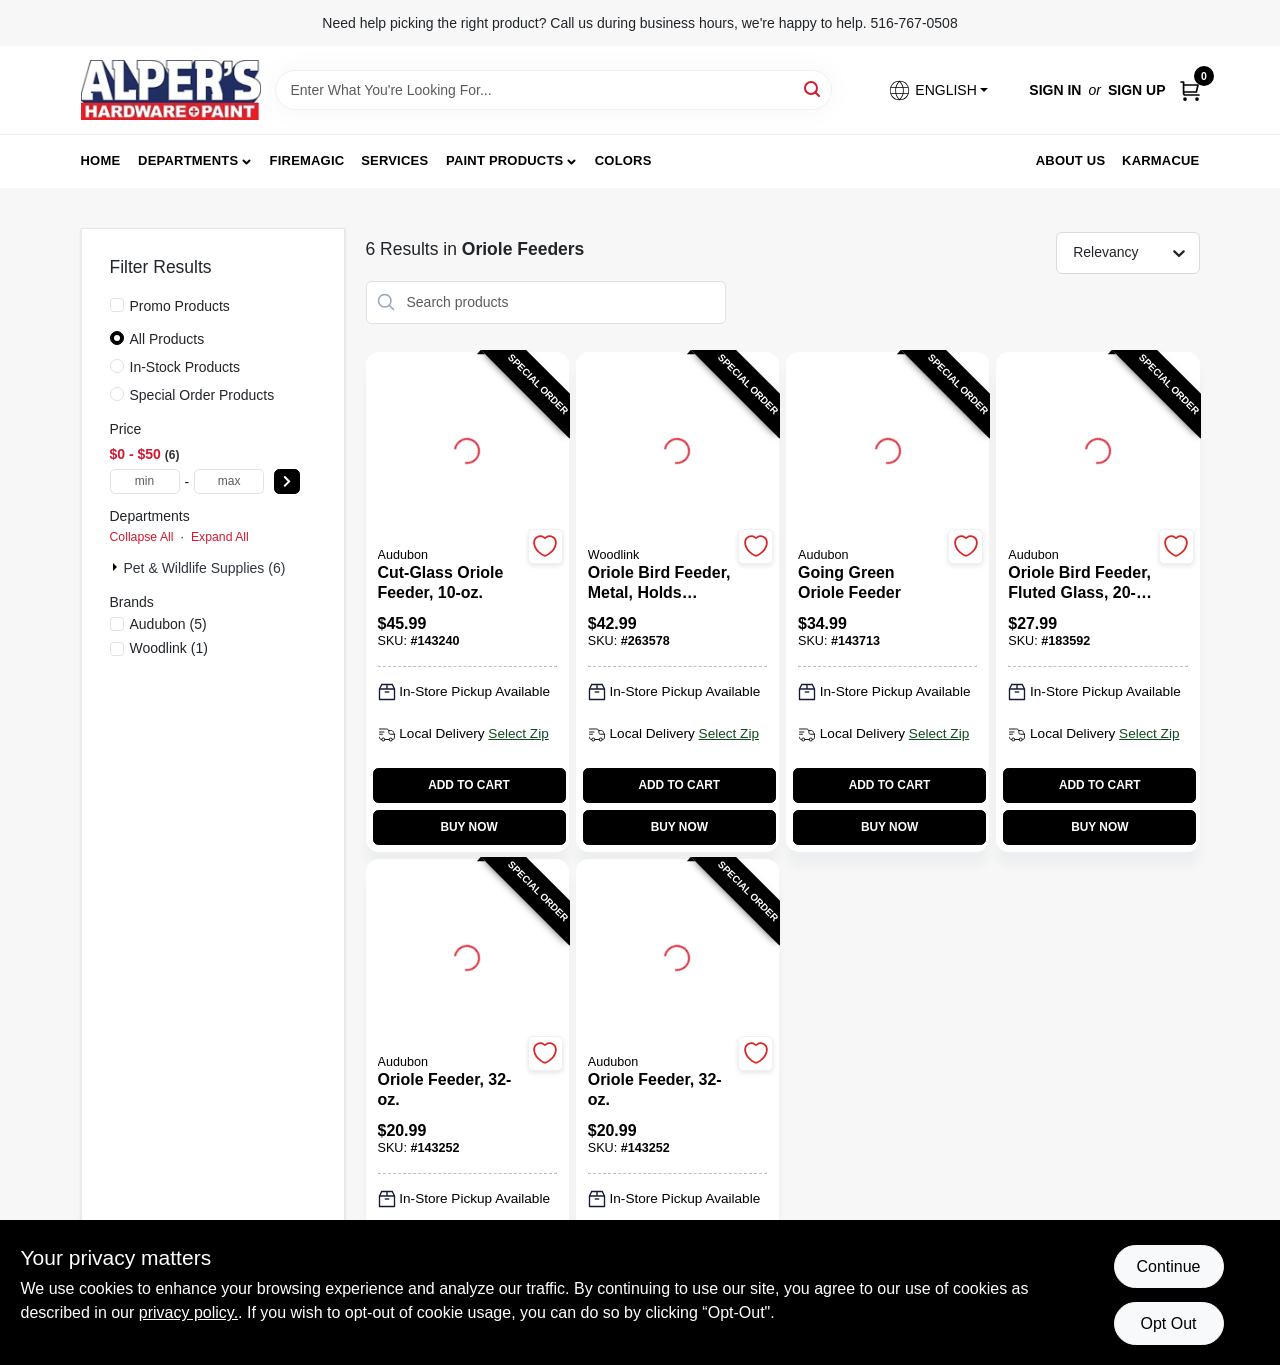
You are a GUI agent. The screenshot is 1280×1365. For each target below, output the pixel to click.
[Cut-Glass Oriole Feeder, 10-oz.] (450, 583)
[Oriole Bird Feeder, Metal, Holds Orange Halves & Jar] (660, 583)
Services (394, 160)
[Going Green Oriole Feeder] (870, 583)
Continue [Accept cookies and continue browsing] (1168, 1266)
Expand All (220, 537)
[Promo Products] (117, 305)
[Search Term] (553, 90)
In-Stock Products (185, 367)
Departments (188, 160)
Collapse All (142, 537)
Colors (623, 160)
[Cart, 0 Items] (1190, 90)
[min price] (145, 481)
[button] (938, 90)
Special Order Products (202, 395)
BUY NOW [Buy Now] (468, 827)
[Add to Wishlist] (545, 546)
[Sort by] (1137, 252)
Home (101, 160)
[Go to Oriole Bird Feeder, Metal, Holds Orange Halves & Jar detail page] (677, 448)
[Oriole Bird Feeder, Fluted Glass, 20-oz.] (1080, 583)
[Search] (813, 88)
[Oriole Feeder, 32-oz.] (450, 1090)
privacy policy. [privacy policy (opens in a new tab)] (188, 1312)
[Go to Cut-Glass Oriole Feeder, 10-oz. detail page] (467, 448)
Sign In (1055, 90)
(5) (168, 624)
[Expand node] (117, 567)
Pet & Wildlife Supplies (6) (205, 568)
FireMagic (307, 160)
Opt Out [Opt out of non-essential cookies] (1168, 1323)
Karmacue (1160, 160)
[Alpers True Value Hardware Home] (171, 90)
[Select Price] (287, 481)
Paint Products (504, 160)
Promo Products (180, 306)
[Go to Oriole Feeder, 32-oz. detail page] (467, 955)
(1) (169, 648)
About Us (1071, 160)
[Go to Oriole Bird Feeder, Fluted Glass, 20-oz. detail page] (1098, 448)
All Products (167, 339)
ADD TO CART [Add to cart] (469, 785)
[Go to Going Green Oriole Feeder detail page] (888, 448)
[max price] (229, 481)
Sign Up (1137, 90)
